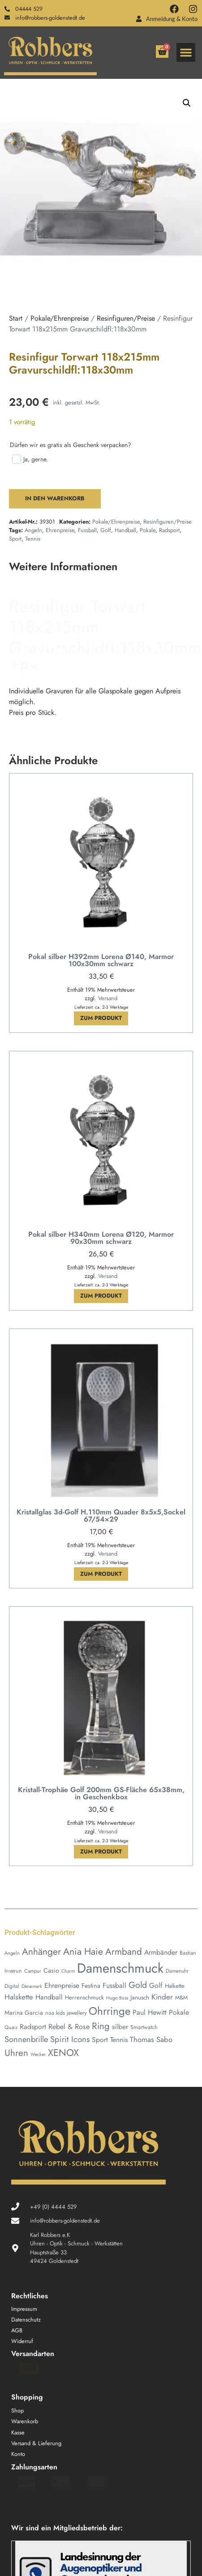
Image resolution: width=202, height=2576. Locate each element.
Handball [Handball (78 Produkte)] (49, 1997)
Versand (107, 998)
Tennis (32, 538)
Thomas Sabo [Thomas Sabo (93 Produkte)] (151, 2039)
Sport (15, 538)
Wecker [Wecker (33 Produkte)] (38, 2054)
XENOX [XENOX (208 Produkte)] (63, 2053)
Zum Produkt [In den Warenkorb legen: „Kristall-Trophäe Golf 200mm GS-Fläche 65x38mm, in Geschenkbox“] (101, 1851)
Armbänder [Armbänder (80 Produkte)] (160, 1952)
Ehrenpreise (60, 530)
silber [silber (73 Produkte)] (120, 2027)
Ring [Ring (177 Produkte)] (101, 2026)
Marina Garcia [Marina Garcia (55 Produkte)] (23, 2012)
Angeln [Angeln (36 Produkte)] (12, 1953)
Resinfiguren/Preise (126, 318)
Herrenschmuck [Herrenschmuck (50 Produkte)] (84, 1997)
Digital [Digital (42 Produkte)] (11, 1986)
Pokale (147, 530)
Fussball (87, 530)
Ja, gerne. (30, 459)
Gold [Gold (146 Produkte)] (138, 1984)
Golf (105, 530)
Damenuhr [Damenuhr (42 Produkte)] (177, 1971)
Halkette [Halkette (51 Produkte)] (175, 1986)
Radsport (169, 530)
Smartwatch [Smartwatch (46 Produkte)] (144, 2027)
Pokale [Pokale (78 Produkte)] (179, 2012)
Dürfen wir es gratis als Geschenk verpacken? (70, 444)
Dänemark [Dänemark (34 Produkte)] (31, 1986)
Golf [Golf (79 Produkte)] (156, 1985)
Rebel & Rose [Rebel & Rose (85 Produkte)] (69, 2026)
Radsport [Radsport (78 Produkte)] (33, 2026)
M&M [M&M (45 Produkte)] (181, 1998)
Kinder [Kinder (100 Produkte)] (162, 1996)
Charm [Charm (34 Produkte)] (68, 1970)
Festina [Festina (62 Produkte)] (91, 1985)
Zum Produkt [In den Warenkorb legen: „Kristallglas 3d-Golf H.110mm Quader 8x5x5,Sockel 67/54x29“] (101, 1574)
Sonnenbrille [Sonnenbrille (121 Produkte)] (26, 2039)
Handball (125, 530)
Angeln (33, 530)
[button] (185, 52)
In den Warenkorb (55, 498)
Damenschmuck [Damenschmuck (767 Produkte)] (120, 1968)
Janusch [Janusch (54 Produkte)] (139, 1997)
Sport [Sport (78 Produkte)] (100, 2039)
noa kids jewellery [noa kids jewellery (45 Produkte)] (65, 2013)
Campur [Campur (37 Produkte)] (32, 1970)
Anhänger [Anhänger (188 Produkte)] (41, 1951)
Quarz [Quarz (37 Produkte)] (10, 2027)
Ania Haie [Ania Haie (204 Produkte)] (83, 1951)
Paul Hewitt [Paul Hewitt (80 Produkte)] (150, 2012)
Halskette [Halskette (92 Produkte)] (18, 1996)
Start (15, 318)
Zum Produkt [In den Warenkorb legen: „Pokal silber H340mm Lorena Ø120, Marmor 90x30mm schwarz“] (101, 1295)
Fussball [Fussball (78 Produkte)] (114, 1985)
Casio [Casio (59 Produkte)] (51, 1970)
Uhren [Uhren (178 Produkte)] (16, 2053)
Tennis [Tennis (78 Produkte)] (119, 2039)
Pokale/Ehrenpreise (59, 318)
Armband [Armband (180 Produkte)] (123, 1951)
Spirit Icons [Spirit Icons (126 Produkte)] (70, 2039)
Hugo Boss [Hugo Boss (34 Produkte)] (117, 1997)
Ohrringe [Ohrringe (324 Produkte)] (109, 2011)
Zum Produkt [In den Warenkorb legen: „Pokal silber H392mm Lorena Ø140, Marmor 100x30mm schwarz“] (101, 1018)
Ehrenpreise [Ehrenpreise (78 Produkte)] (61, 1985)
